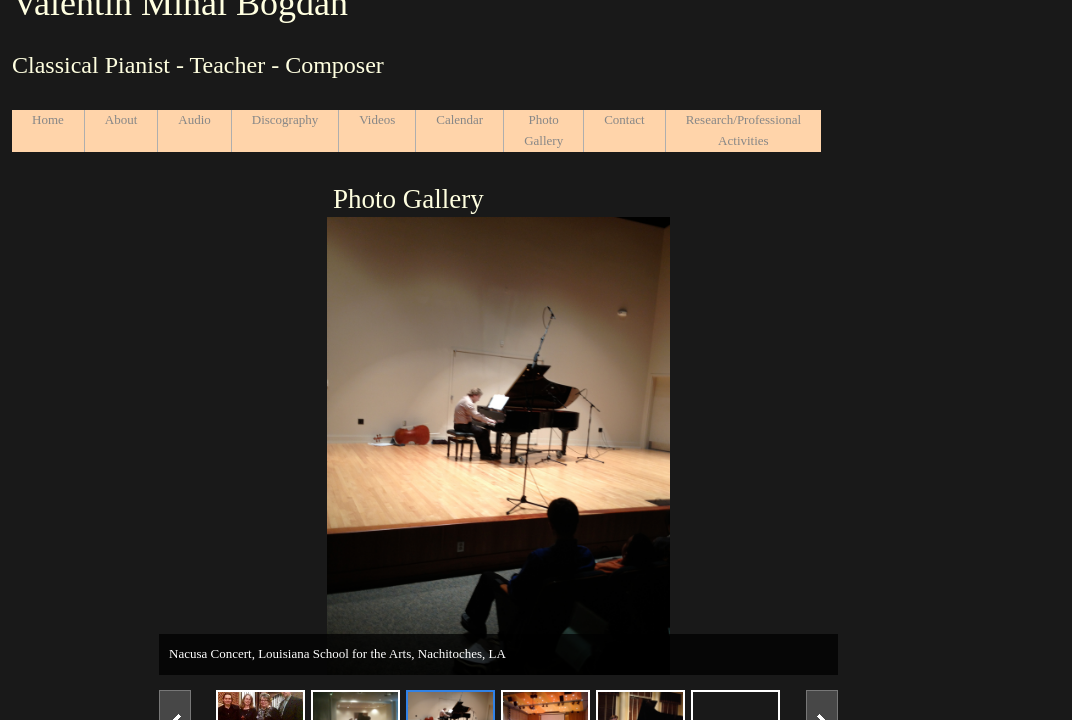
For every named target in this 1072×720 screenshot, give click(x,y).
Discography (285, 119)
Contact (624, 119)
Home (48, 119)
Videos (377, 119)
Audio (194, 119)
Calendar (459, 119)
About (121, 119)
